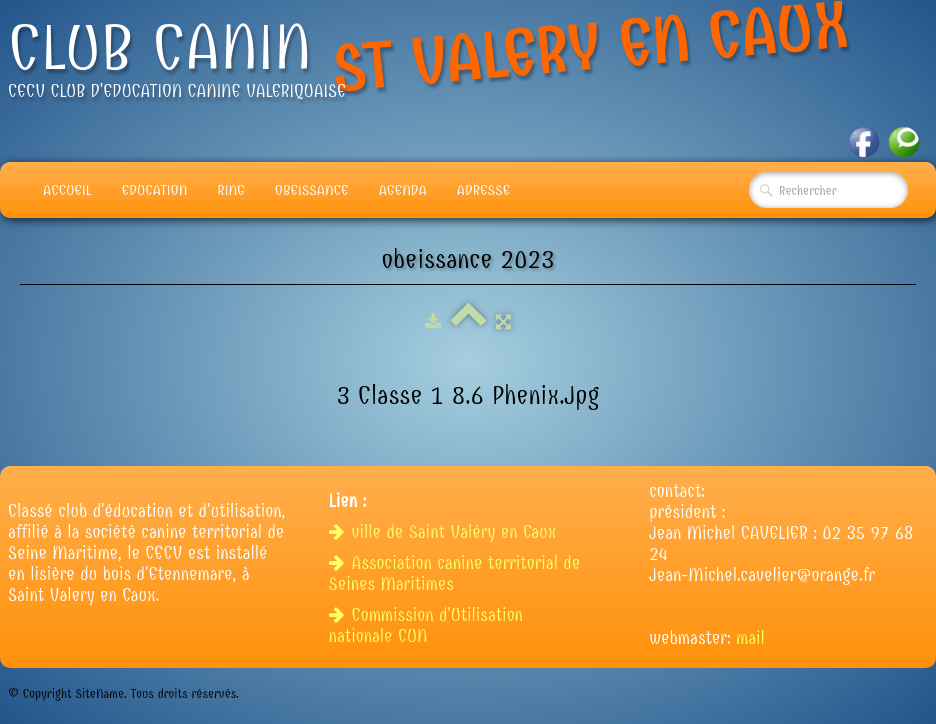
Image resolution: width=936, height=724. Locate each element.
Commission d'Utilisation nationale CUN (426, 626)
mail (750, 638)
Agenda (403, 190)
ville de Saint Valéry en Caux (445, 532)
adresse (483, 190)
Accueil (67, 190)
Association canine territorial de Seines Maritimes (455, 574)
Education (155, 190)
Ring (231, 190)
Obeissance (312, 190)
